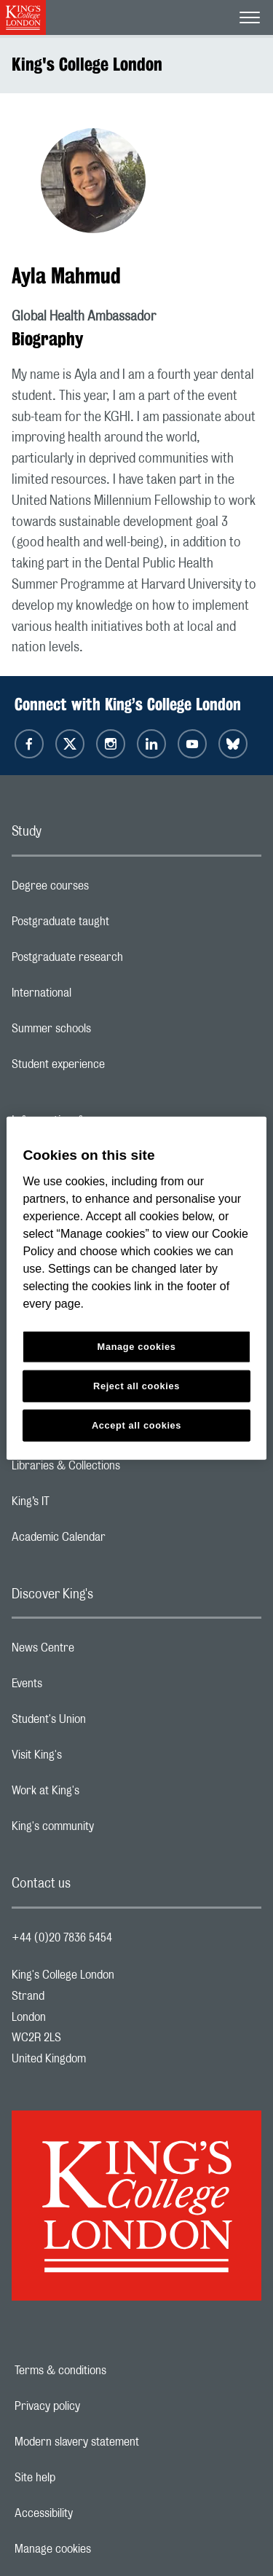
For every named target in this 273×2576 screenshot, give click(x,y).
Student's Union (107, 1722)
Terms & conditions (111, 2370)
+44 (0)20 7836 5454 (62, 1938)
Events (85, 1687)
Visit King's (95, 1758)
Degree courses (108, 889)
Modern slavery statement (127, 2442)
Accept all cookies (136, 1424)
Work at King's (103, 1794)
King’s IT (88, 1505)
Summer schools (109, 1032)
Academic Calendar (116, 1540)
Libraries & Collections (124, 1469)
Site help (85, 2477)
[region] (136, 1288)
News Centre (101, 1651)
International (99, 996)
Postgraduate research (125, 960)
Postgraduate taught (118, 925)
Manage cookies (103, 2549)
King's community (111, 1830)
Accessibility (94, 2513)
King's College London (87, 64)
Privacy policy (98, 2406)
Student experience (116, 1068)
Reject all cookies (136, 1385)
